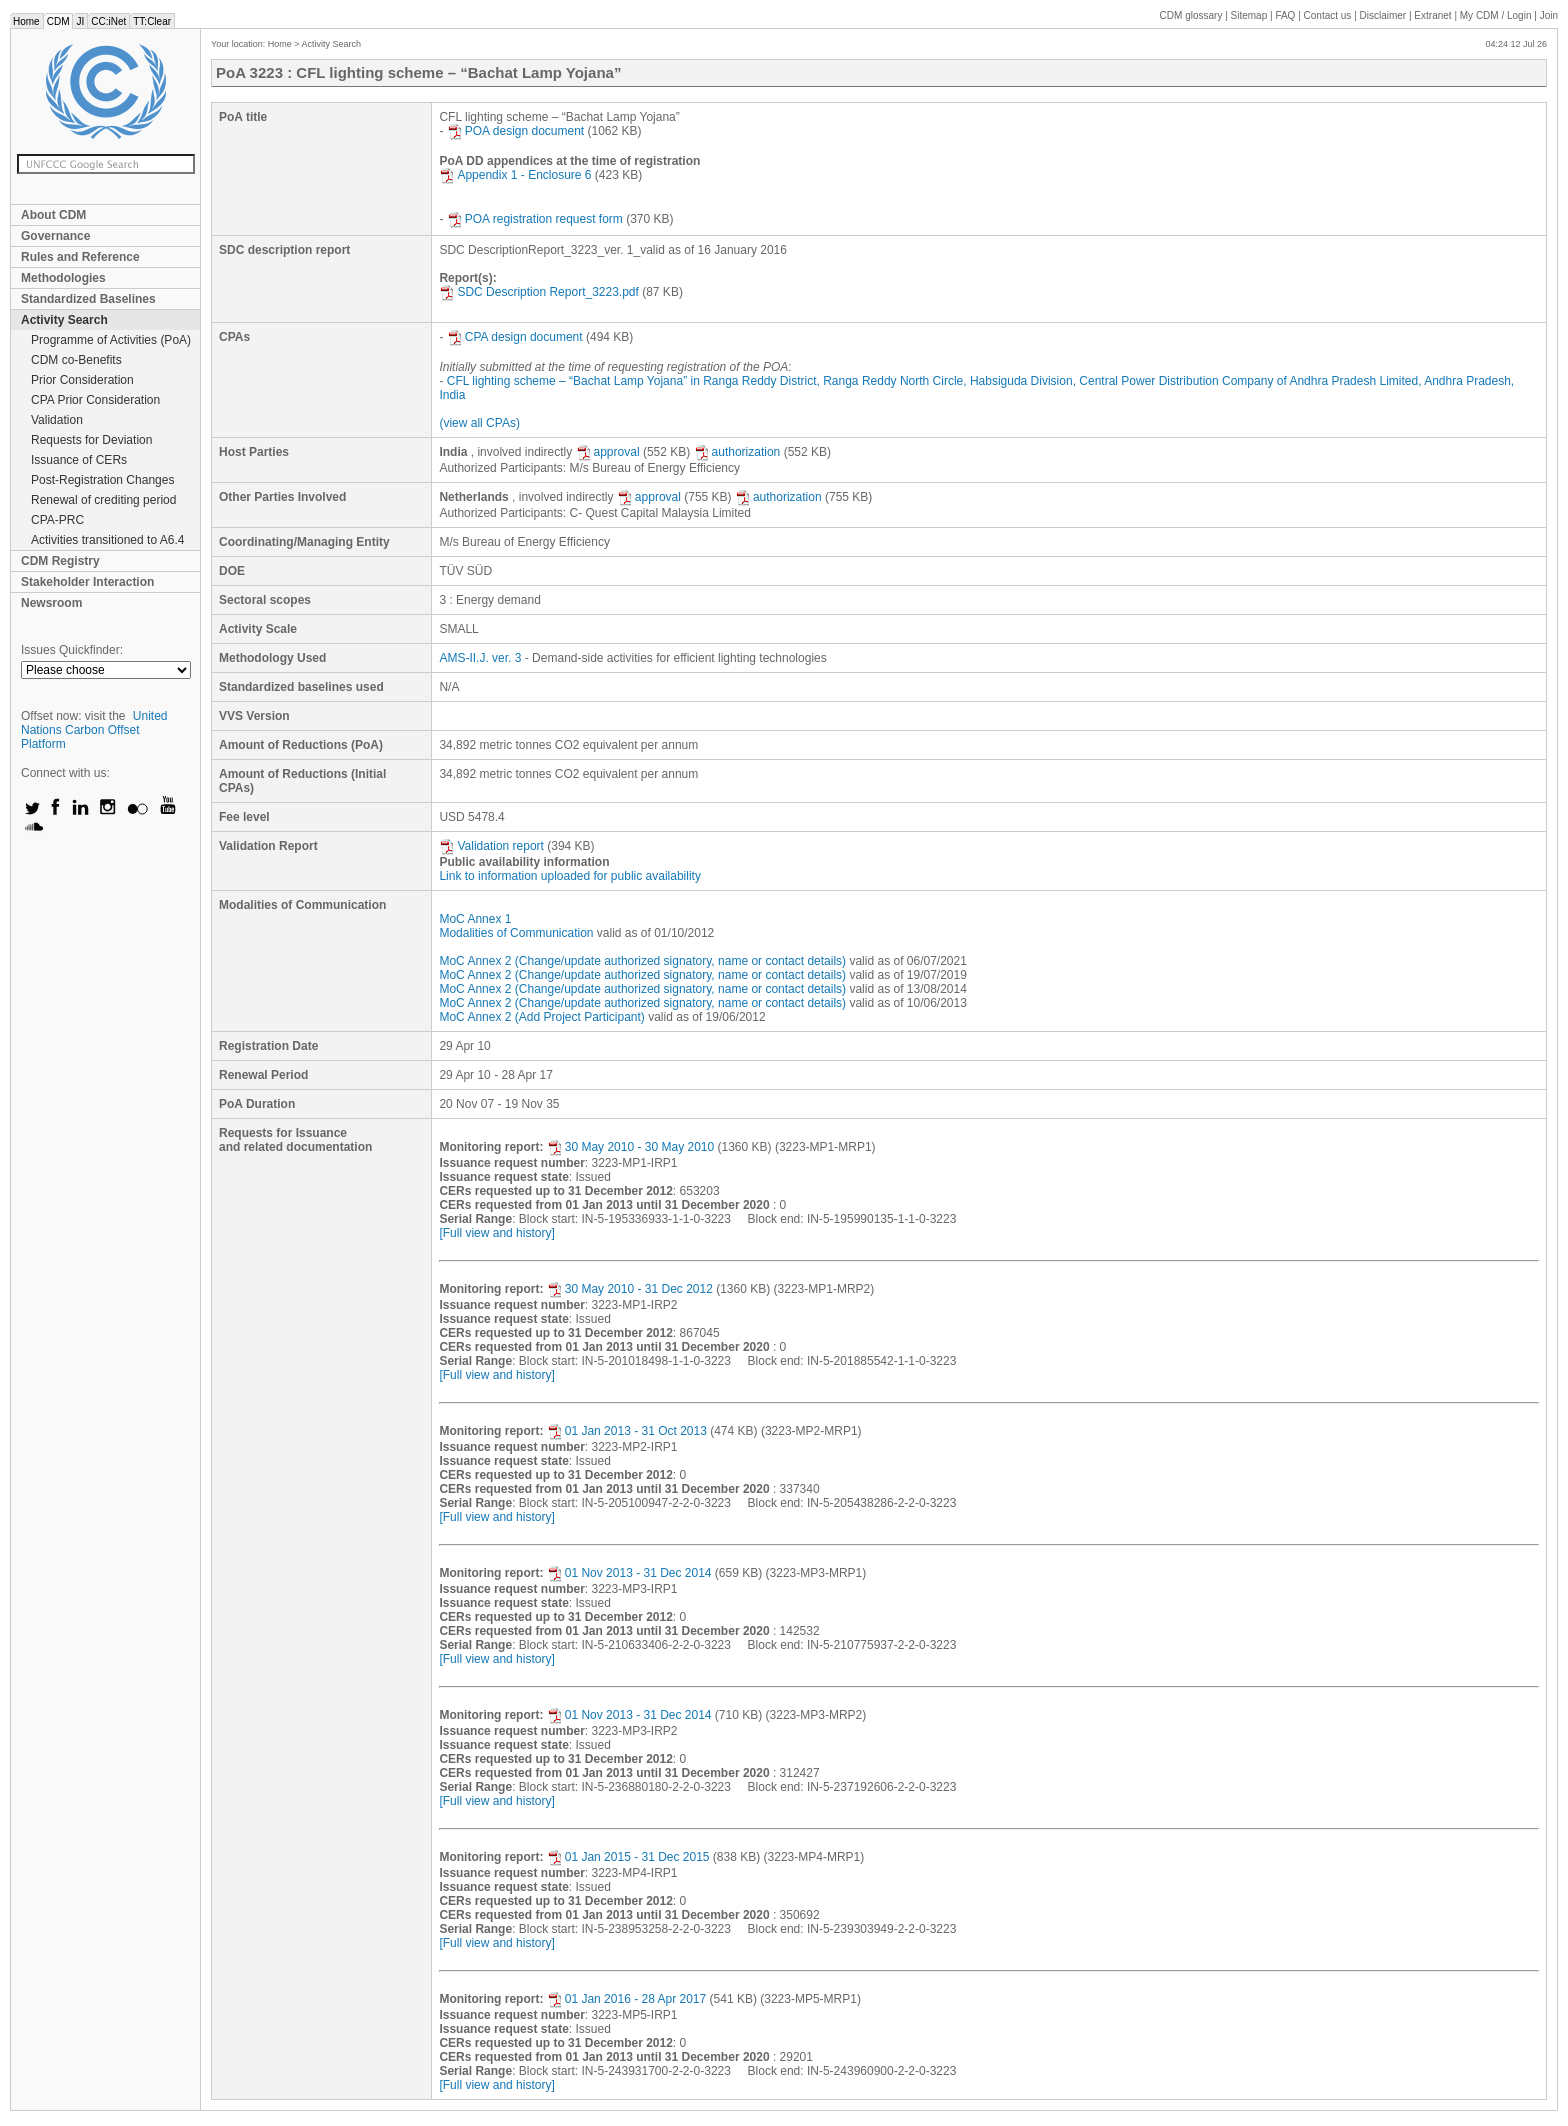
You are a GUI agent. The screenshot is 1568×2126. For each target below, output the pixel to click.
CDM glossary (1191, 15)
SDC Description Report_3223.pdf (538, 292)
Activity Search (64, 320)
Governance (55, 236)
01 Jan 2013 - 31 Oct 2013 (627, 1431)
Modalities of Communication (516, 933)
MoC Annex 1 (475, 919)
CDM (58, 21)
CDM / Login (1497, 15)
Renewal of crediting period (103, 500)
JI (80, 21)
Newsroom (51, 603)
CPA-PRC (57, 520)
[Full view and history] (496, 1233)
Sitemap (1249, 15)
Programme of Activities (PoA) (111, 340)
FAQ (1285, 15)
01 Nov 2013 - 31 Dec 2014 (629, 1573)
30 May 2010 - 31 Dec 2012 (630, 1289)
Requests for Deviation (91, 440)
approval (608, 452)
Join (1549, 15)
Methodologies (63, 278)
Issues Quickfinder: (72, 650)
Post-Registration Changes (102, 480)
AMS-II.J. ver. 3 (480, 658)
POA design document (515, 131)
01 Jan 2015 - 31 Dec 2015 (628, 1857)
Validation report (491, 846)
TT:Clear (152, 21)
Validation (57, 420)
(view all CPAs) (479, 423)
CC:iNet (108, 21)
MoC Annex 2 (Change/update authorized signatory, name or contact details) (642, 961)
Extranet (1432, 15)
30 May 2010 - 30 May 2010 (630, 1147)
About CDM (53, 215)
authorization (737, 452)
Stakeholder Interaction (87, 582)
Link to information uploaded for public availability (570, 876)
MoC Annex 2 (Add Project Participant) (541, 1017)
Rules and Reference (80, 257)
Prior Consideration (82, 380)
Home (26, 21)
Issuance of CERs (79, 460)
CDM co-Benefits (76, 360)
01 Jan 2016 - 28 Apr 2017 (626, 1999)
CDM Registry (60, 561)
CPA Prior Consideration (95, 400)
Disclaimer (1383, 15)
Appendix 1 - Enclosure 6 (515, 175)
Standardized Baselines (88, 299)
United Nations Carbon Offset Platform (94, 730)
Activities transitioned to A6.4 (107, 540)
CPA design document (515, 337)
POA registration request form (535, 219)
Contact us (1328, 15)
